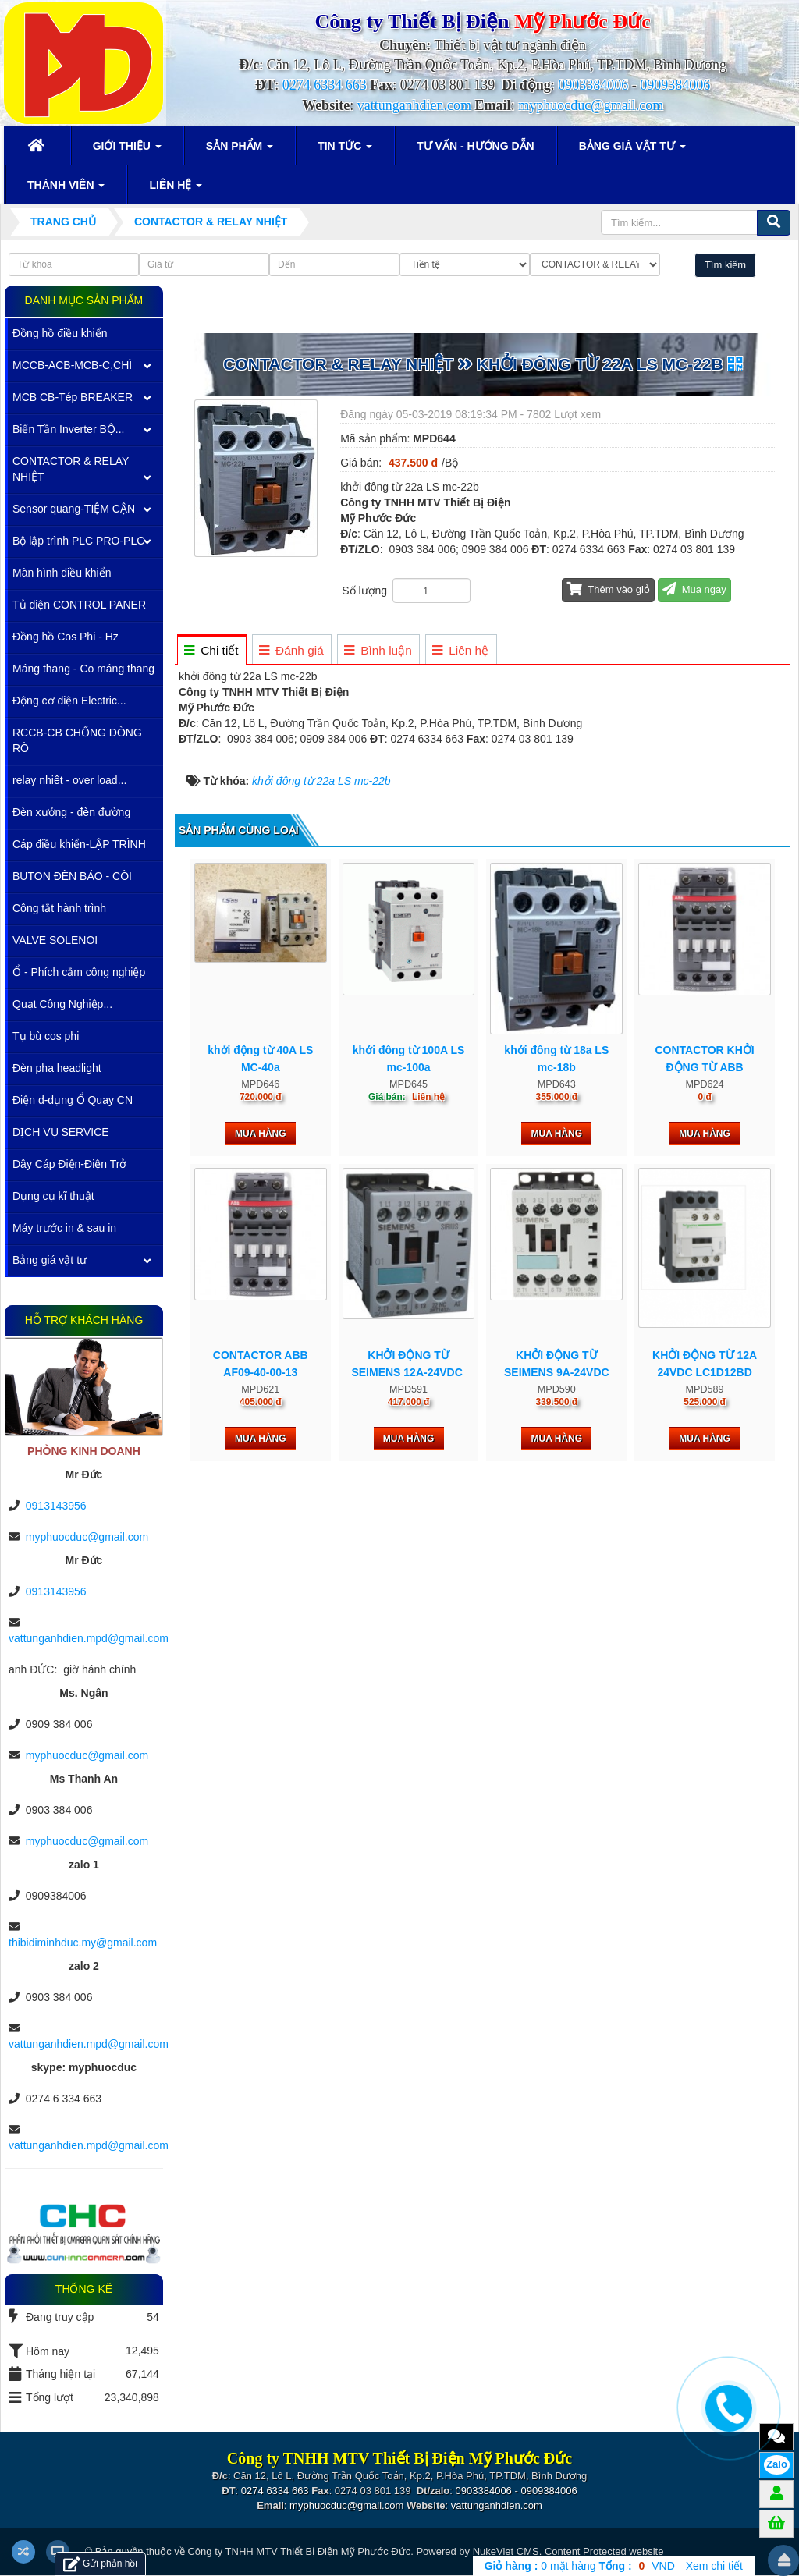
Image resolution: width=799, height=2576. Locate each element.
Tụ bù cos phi (45, 1036)
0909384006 (675, 85)
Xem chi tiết (714, 2566)
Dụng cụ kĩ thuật (53, 1196)
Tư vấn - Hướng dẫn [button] (475, 146)
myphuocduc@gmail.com (590, 105)
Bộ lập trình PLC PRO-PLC (78, 540)
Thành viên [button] (66, 189)
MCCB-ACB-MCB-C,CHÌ (72, 365)
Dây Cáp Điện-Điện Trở (69, 1164)
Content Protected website (604, 2551)
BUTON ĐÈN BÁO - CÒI (72, 876)
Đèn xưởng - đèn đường (71, 812)
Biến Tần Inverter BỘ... (68, 429)
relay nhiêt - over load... (69, 780)
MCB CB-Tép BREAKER (72, 397)
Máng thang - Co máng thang (83, 668)
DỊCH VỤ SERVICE (60, 1132)
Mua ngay (694, 588)
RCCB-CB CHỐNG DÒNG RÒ (77, 740)
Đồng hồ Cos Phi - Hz (65, 636)
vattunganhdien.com (414, 105)
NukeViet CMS (506, 2551)
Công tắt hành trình (59, 908)
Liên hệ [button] (175, 189)
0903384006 (593, 85)
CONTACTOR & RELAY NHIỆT (70, 469)
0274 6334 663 (324, 85)
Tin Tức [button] (345, 150)
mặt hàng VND (580, 2566)
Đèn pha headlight (56, 1068)
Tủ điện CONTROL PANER (79, 604)
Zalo (776, 2464)
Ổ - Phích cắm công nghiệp (78, 972)
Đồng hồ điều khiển (60, 333)
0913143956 (56, 1505)
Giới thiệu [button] (127, 150)
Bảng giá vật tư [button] (632, 150)
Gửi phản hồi (100, 2563)
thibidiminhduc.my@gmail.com (83, 1942)
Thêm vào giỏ (608, 588)
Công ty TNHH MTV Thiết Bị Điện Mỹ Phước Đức (298, 2551)
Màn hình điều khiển (62, 572)
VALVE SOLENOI (55, 940)
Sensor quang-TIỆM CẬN (73, 508)
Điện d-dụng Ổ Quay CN (72, 1100)
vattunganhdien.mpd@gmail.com (89, 1638)
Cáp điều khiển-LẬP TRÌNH (79, 844)
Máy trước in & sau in (64, 1228)
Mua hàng (260, 1133)
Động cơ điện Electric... (69, 700)
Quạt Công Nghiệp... (62, 1004)
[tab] (211, 650)
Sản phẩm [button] (239, 150)
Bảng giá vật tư (49, 1260)
